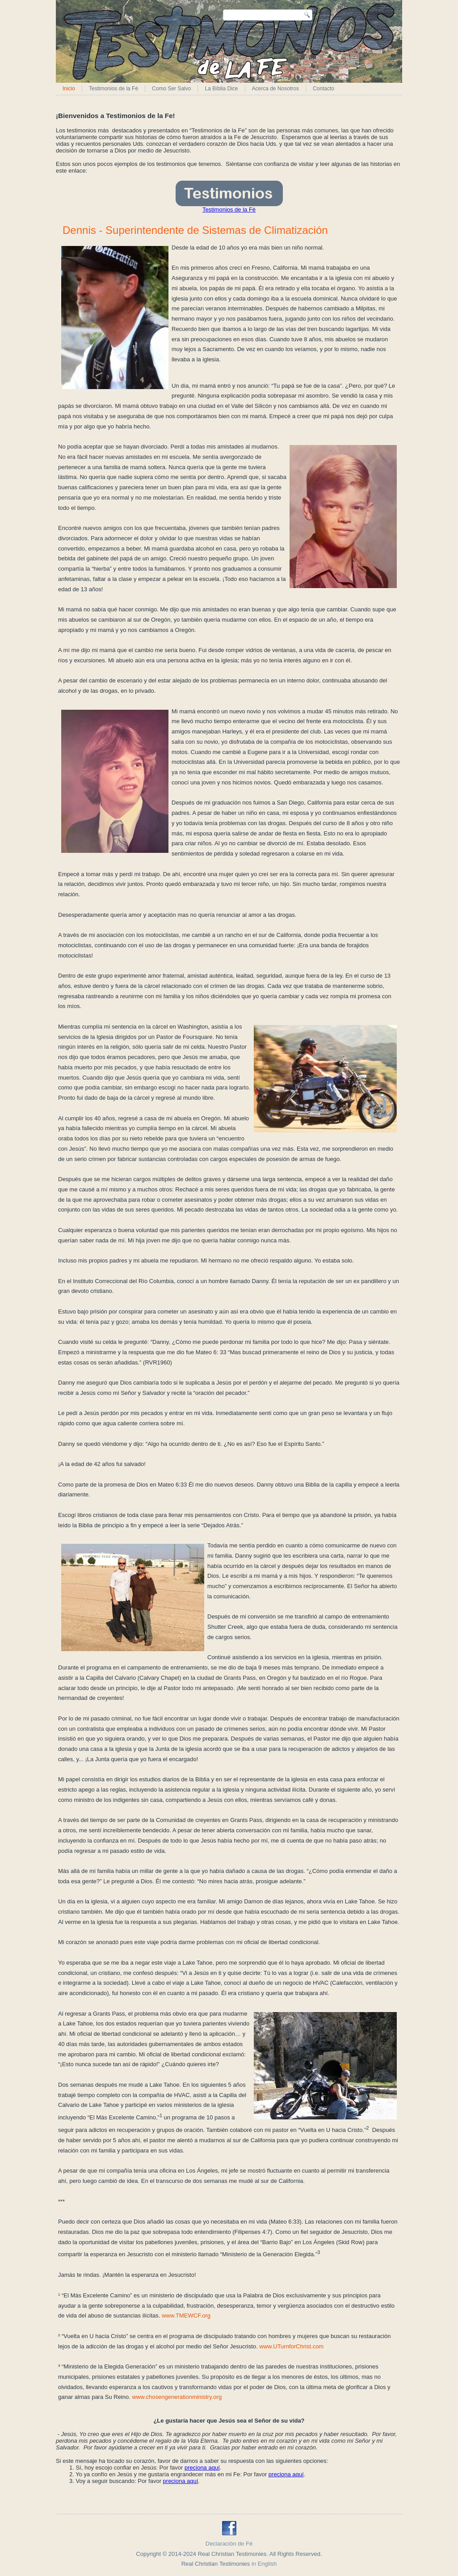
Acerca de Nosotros (275, 88)
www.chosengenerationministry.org (177, 2397)
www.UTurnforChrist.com (291, 2346)
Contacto (323, 88)
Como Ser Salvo (171, 88)
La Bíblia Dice (221, 88)
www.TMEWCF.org (186, 2315)
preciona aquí (202, 2467)
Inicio (69, 88)
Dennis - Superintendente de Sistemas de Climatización (195, 230)
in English (264, 2563)
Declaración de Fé (229, 2543)
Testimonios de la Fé (113, 88)
